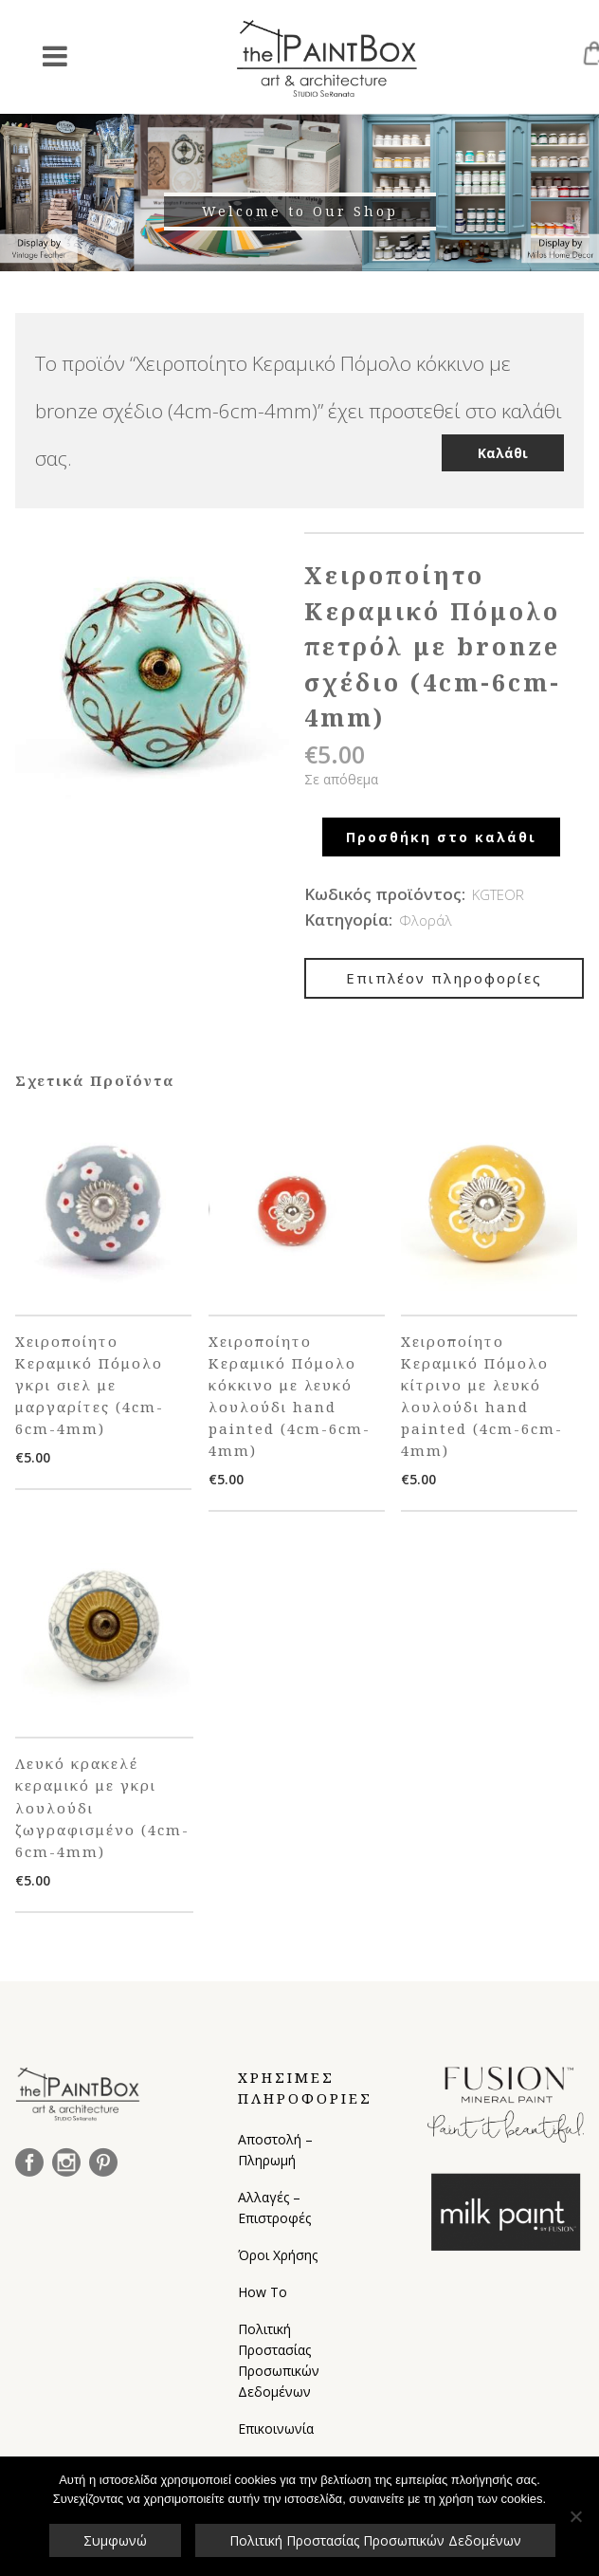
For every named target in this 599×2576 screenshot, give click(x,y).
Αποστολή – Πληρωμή (275, 2149)
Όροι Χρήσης (278, 2255)
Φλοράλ (425, 920)
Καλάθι (503, 453)
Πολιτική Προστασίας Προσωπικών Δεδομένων (278, 2360)
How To (262, 2292)
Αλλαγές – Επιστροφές (274, 2207)
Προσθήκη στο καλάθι (441, 837)
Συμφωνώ (115, 2540)
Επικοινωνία (276, 2429)
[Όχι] (575, 2516)
